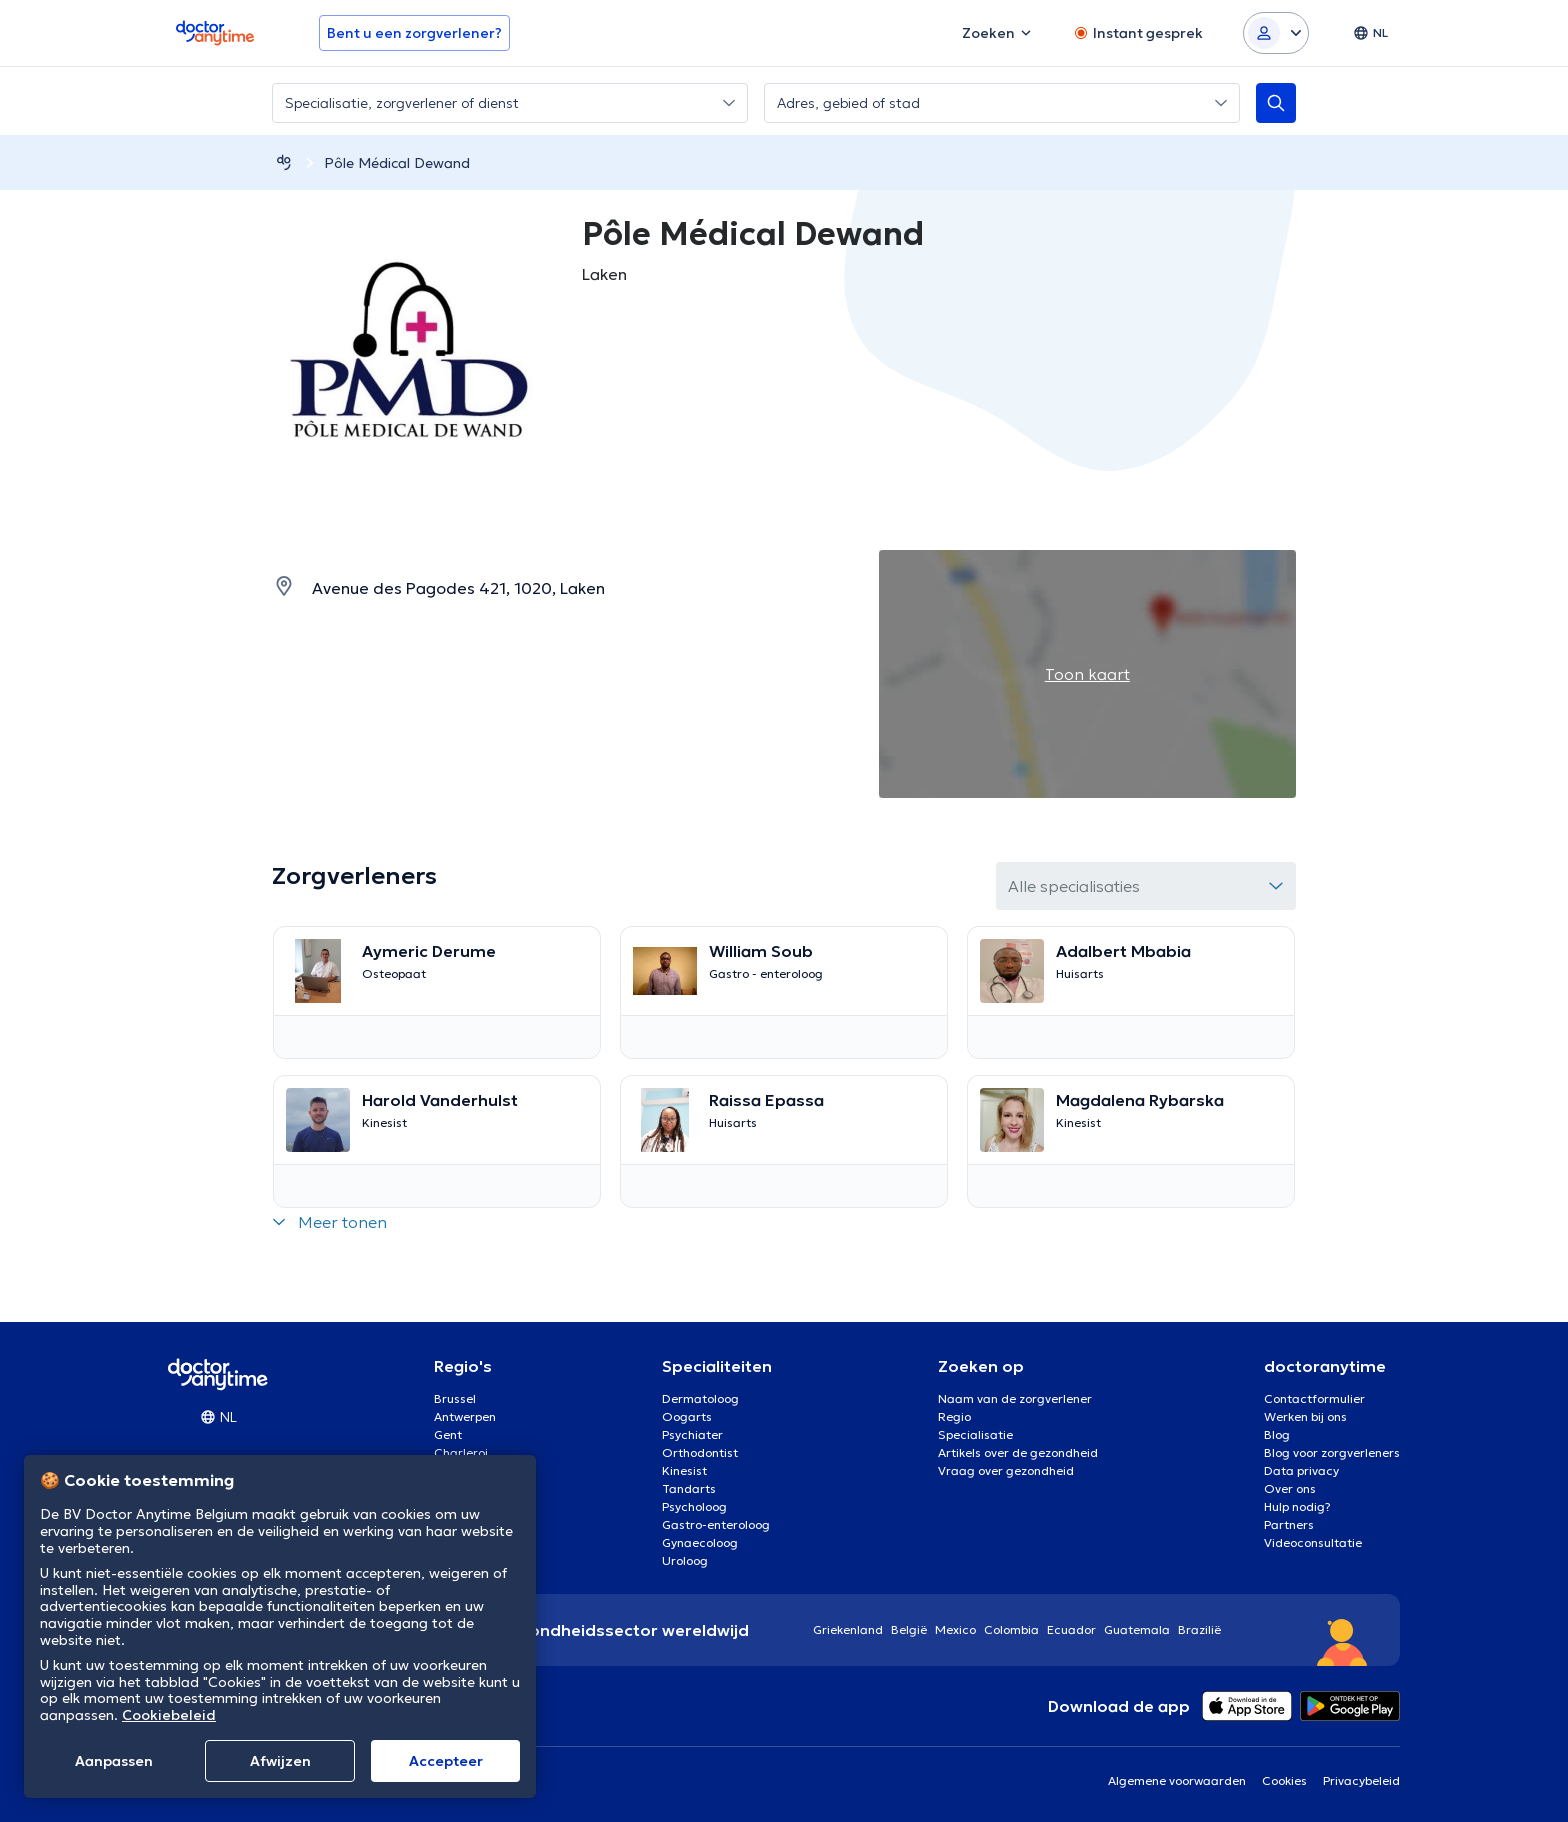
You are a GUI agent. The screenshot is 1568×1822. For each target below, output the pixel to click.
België (909, 1629)
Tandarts (689, 1488)
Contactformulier (1314, 1398)
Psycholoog (694, 1506)
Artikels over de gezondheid (1018, 1452)
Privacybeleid (1361, 1780)
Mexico (955, 1629)
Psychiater (692, 1434)
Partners (1289, 1524)
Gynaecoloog (700, 1542)
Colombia (1011, 1629)
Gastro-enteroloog (716, 1524)
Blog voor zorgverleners (1332, 1452)
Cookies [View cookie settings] (1284, 1780)
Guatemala (1137, 1629)
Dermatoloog (700, 1398)
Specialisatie (975, 1434)
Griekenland (848, 1629)
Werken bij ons (1305, 1416)
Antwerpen (465, 1416)
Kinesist (684, 1470)
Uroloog (685, 1560)
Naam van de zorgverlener (1015, 1398)
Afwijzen (280, 1761)
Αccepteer (446, 1761)
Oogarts (687, 1416)
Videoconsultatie (1313, 1542)
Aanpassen (114, 1761)
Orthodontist (700, 1452)
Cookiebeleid (169, 1715)
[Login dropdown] (1276, 33)
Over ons (1290, 1488)
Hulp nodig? (1297, 1506)
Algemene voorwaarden (1177, 1780)
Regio (954, 1416)
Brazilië (1199, 1629)
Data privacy (1301, 1470)
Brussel (455, 1398)
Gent (448, 1434)
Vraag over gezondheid (1006, 1470)
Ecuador (1071, 1629)
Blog (1277, 1434)
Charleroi (461, 1452)
